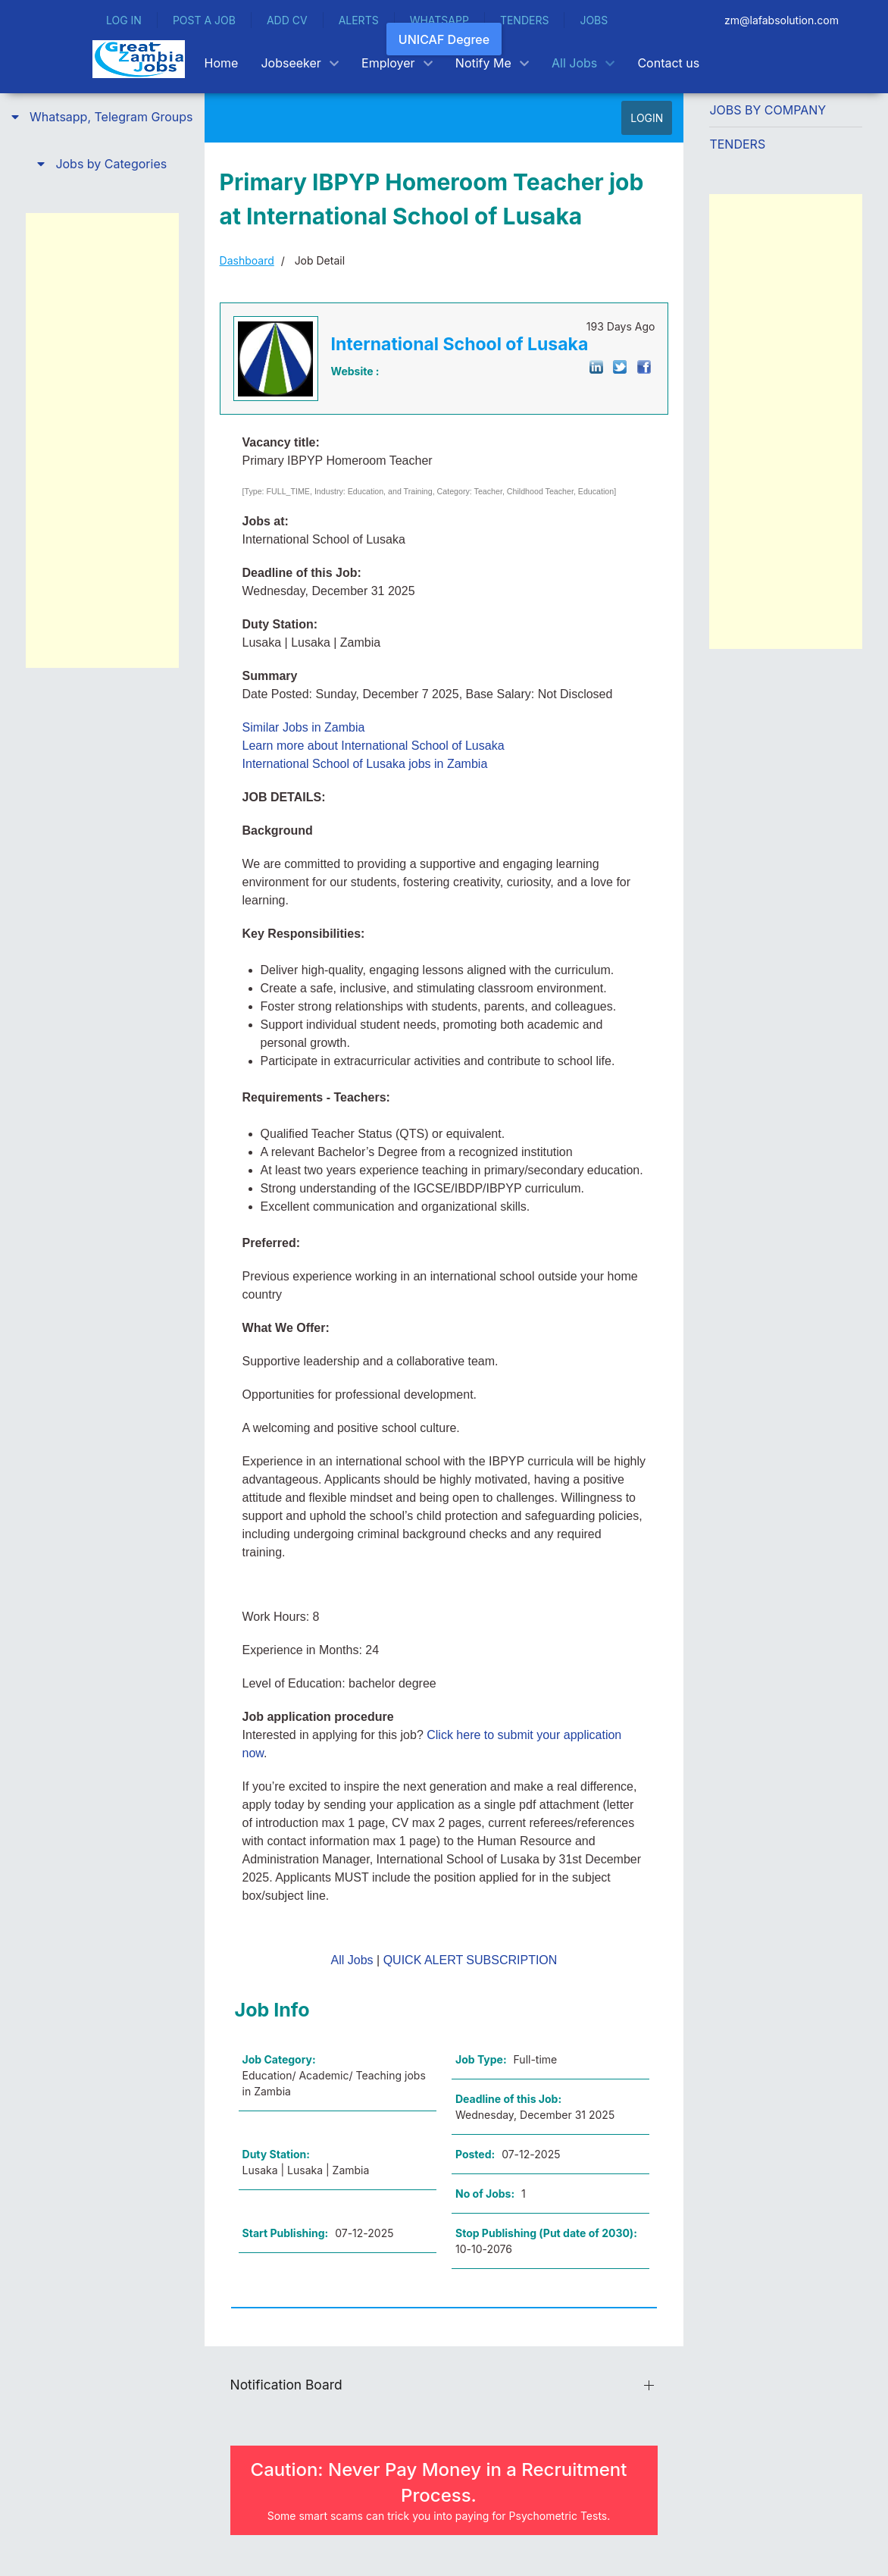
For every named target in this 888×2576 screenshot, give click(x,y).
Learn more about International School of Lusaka (373, 745)
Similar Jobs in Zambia (303, 727)
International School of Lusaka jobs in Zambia (365, 763)
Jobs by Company (767, 110)
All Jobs (352, 1960)
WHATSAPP (439, 20)
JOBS (594, 20)
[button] (102, 116)
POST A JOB (204, 20)
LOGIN (646, 117)
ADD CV (287, 20)
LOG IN (124, 20)
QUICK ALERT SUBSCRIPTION (470, 1960)
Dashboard (247, 260)
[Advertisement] (102, 440)
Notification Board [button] (286, 2385)
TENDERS (524, 20)
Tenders (737, 144)
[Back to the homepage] (138, 59)
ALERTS (359, 20)
